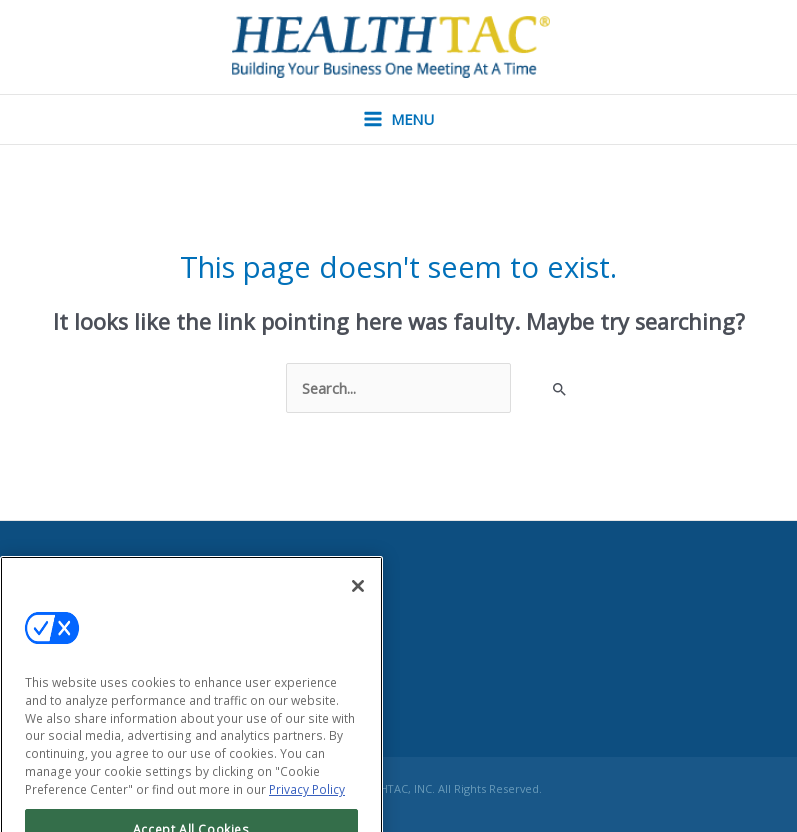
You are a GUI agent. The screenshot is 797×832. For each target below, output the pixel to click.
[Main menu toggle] (399, 119)
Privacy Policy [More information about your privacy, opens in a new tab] (307, 809)
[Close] (358, 605)
